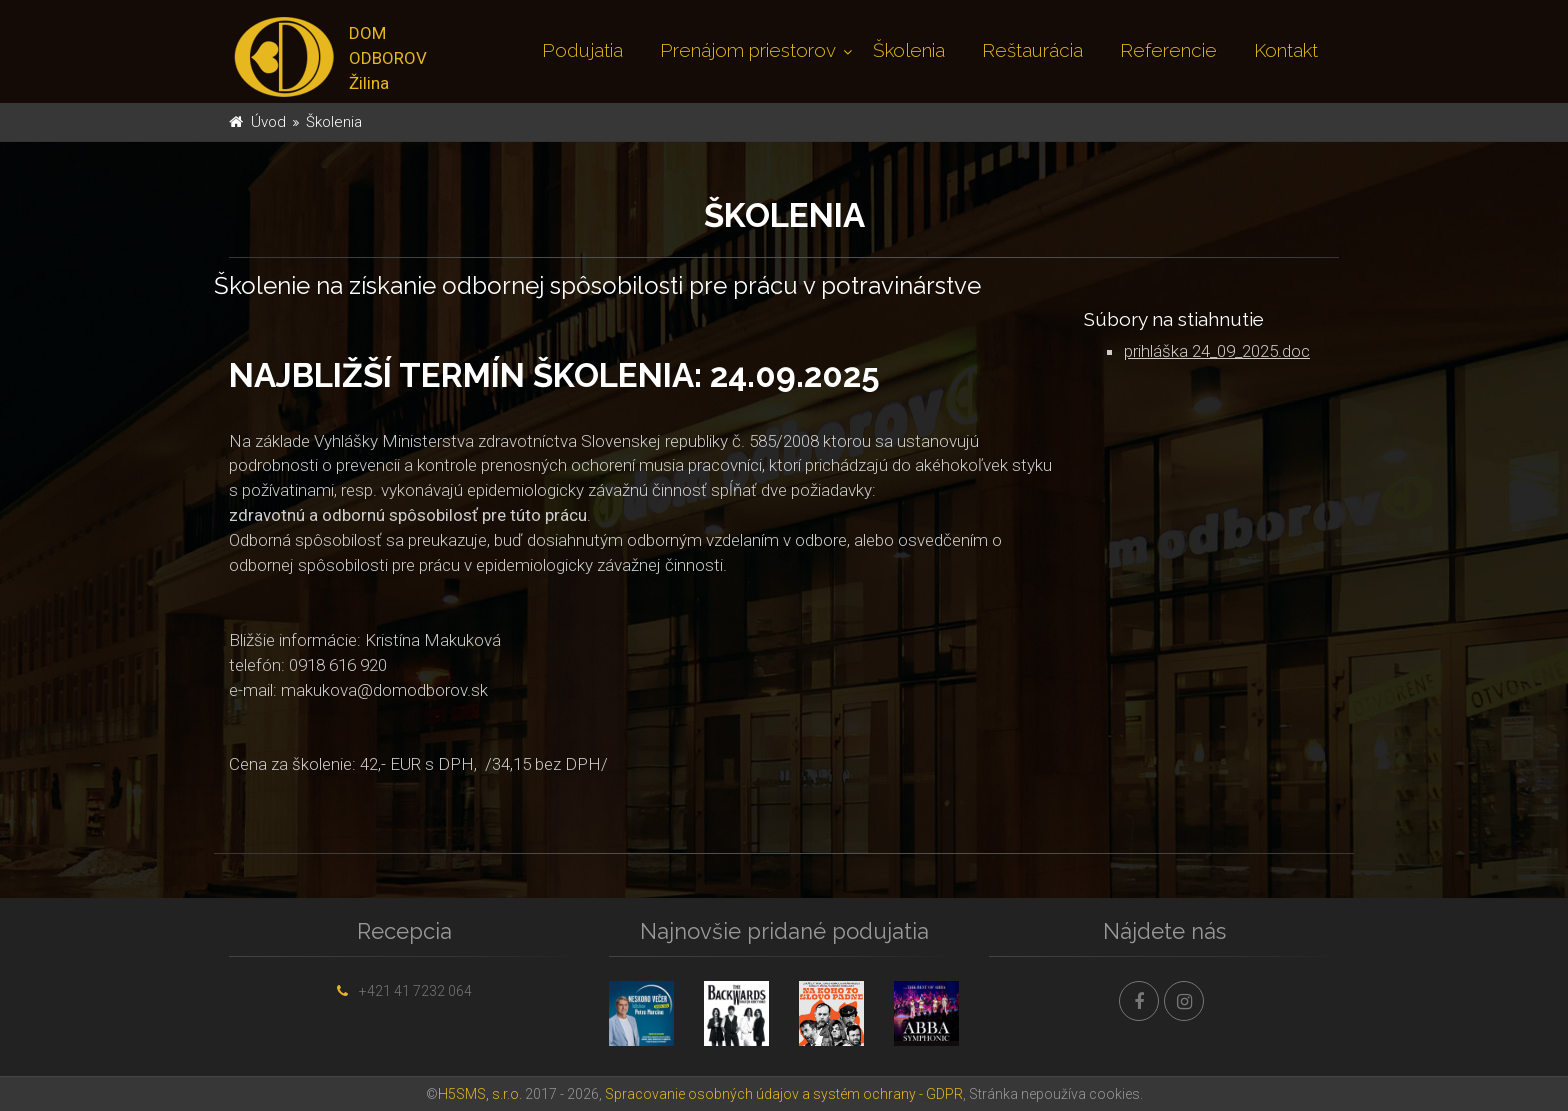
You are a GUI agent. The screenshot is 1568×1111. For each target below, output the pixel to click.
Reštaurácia (1032, 50)
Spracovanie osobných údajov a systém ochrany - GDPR (784, 1094)
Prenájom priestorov (748, 50)
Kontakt (1286, 50)
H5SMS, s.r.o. (480, 1094)
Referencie (1168, 50)
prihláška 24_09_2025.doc (1217, 351)
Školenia (909, 50)
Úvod (268, 122)
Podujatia (582, 50)
